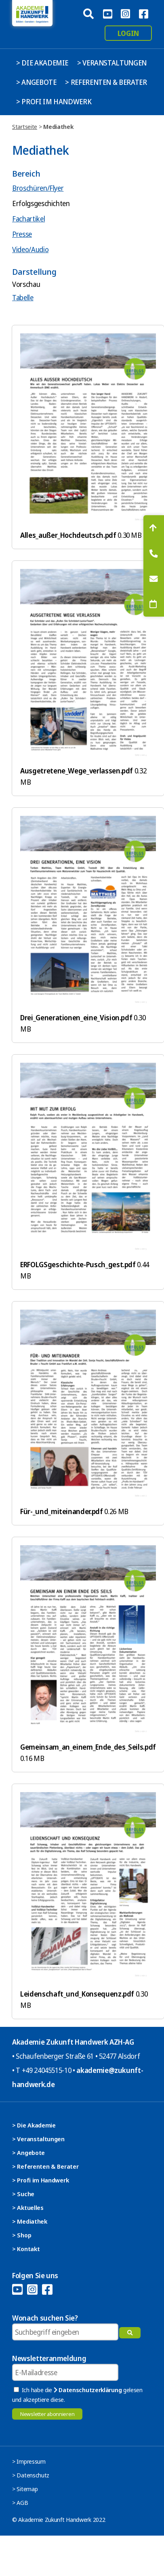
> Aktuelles (28, 2207)
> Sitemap (25, 2489)
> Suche (23, 2194)
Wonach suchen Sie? (45, 2318)
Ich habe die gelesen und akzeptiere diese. (77, 2394)
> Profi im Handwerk (53, 101)
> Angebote (36, 82)
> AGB (20, 2502)
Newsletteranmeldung (49, 2358)
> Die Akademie (42, 62)
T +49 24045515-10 (43, 2070)
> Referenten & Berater (106, 82)
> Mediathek (29, 2221)
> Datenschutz (30, 2475)
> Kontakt (26, 2249)
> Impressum (29, 2461)
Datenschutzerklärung (88, 2390)
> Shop (21, 2235)
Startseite (24, 126)
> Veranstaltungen (112, 62)
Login (128, 33)
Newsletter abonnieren (47, 2414)
